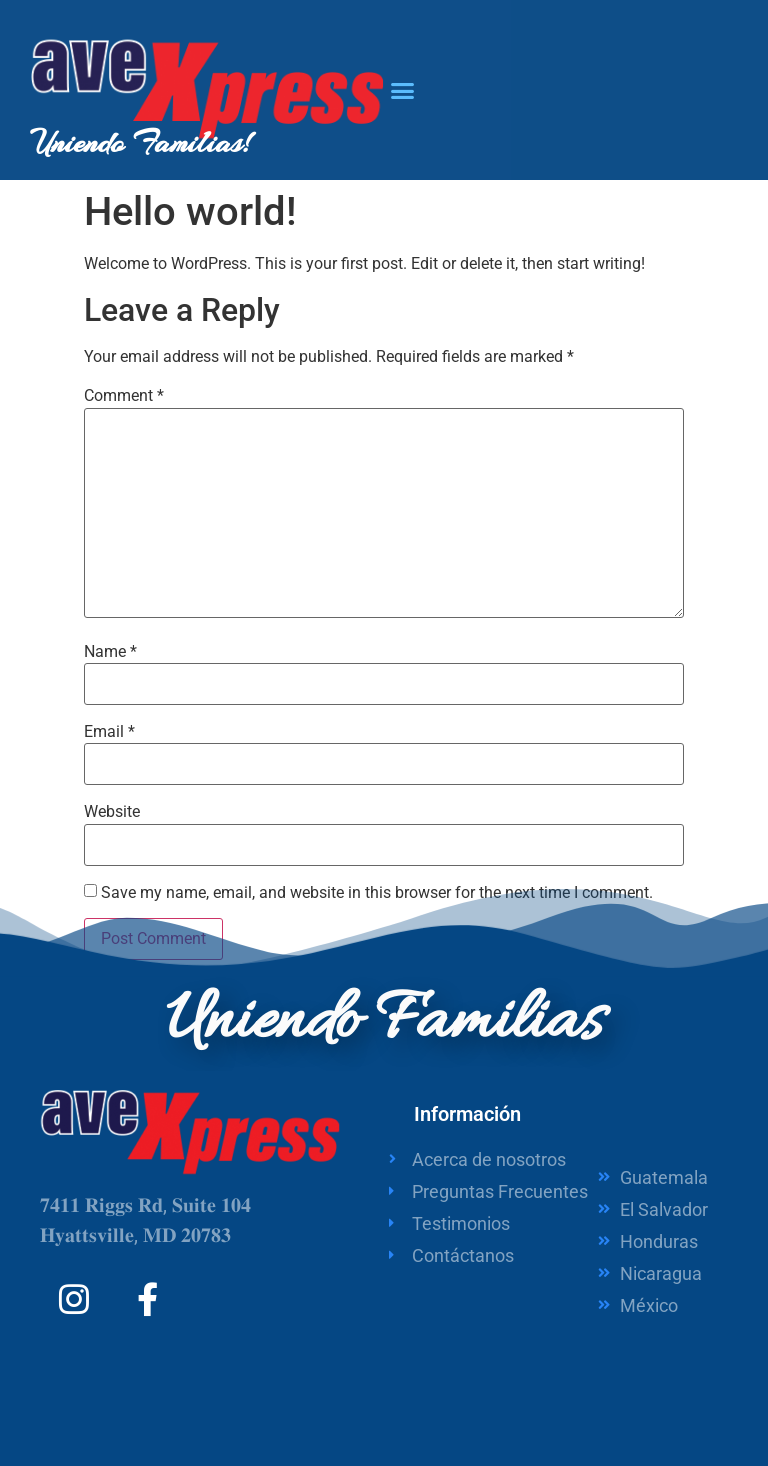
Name (110, 652)
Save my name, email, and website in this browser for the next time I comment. (377, 893)
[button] (403, 90)
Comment (124, 396)
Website (112, 812)
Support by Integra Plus (636, 1395)
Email (109, 732)
